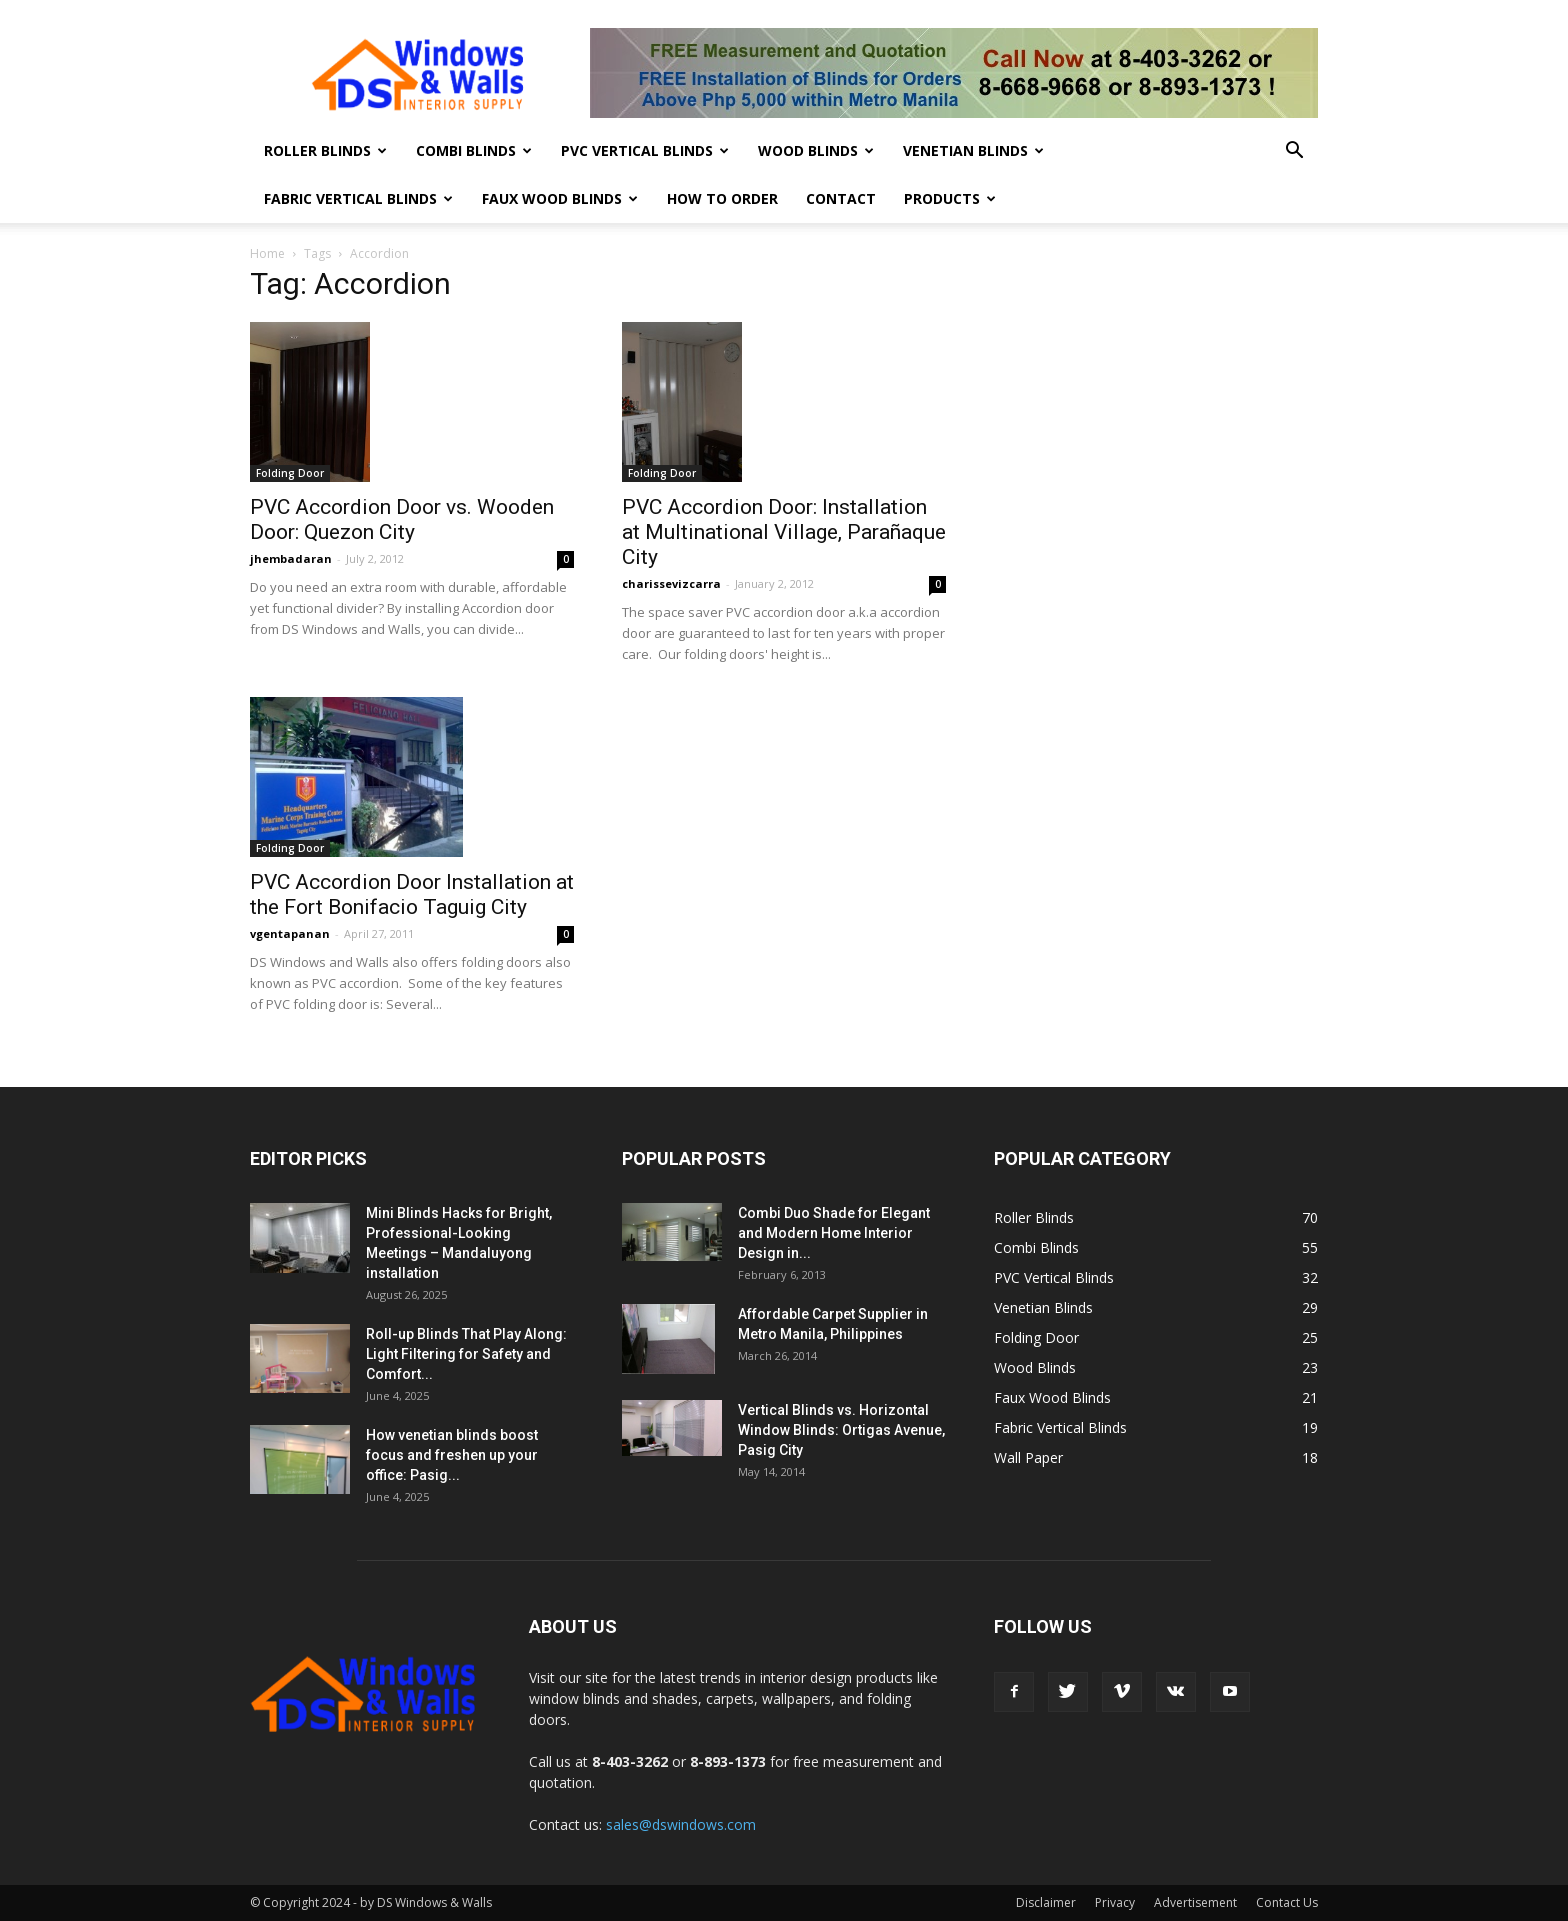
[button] (1294, 152)
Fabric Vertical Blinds (358, 198)
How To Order (722, 198)
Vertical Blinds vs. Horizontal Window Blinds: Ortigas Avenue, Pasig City (841, 1430)
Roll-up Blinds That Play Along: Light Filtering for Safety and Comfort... (466, 1354)
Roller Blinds (325, 150)
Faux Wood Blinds (560, 198)
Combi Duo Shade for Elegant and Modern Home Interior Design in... (834, 1233)
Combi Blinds (474, 150)
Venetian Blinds (973, 150)
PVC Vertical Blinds (645, 150)
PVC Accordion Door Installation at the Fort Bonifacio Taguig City (412, 894)
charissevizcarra (671, 583)
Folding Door (290, 473)
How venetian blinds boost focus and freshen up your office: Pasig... (452, 1455)
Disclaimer (1046, 1902)
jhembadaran (291, 558)
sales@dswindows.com (681, 1824)
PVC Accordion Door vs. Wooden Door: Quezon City (402, 519)
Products (950, 198)
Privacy (1115, 1902)
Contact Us (1287, 1902)
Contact (841, 198)
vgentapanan (290, 933)
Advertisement (1195, 1902)
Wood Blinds (816, 150)
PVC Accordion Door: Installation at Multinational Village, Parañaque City (784, 532)
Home (267, 253)
